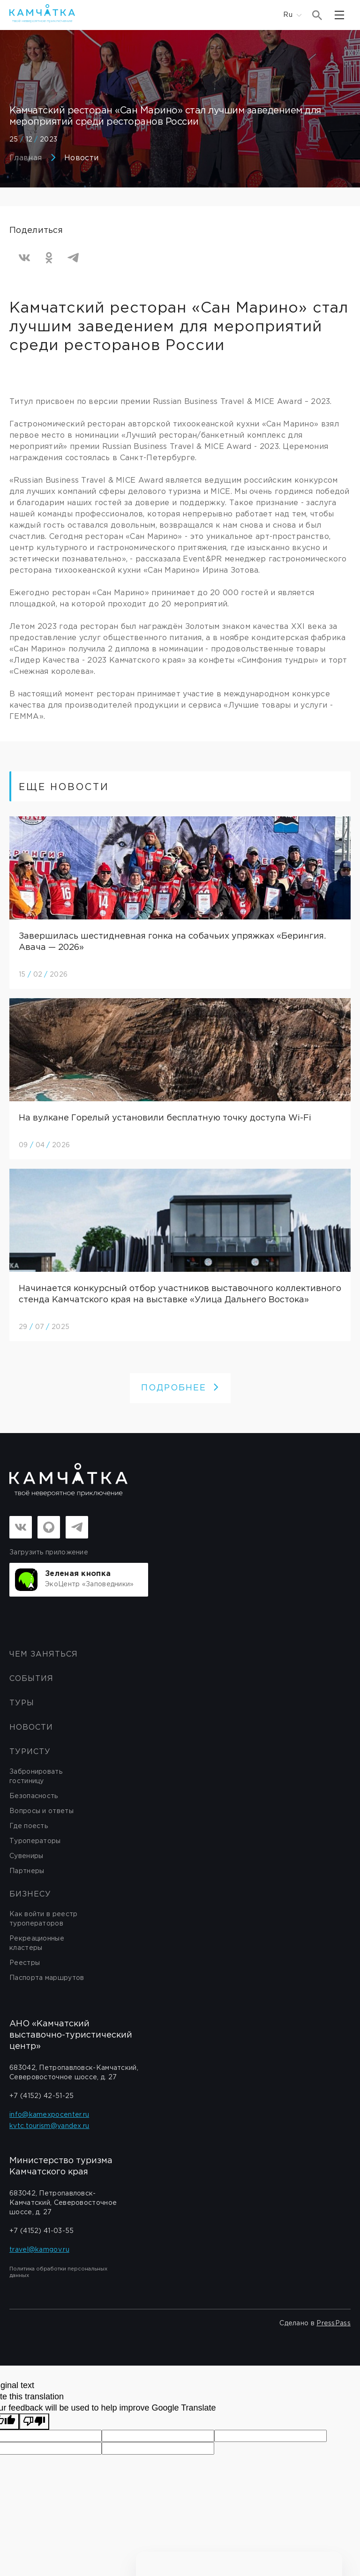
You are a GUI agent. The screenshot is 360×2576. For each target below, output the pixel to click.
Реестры (24, 1963)
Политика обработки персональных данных (58, 2272)
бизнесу (30, 1894)
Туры (21, 1703)
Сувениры (26, 1856)
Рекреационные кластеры (36, 1943)
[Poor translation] (34, 2421)
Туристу (30, 1751)
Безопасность (33, 1796)
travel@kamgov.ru (39, 2250)
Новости (81, 158)
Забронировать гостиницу (35, 1776)
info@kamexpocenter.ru (49, 2115)
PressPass (333, 2323)
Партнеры (26, 1871)
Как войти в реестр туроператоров (43, 1918)
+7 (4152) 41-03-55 (41, 2231)
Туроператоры (35, 1841)
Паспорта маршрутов (46, 1978)
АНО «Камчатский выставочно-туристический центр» (70, 2035)
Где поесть (28, 1826)
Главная (25, 158)
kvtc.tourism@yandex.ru (49, 2126)
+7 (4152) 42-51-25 (41, 2096)
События (31, 1678)
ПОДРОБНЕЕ (180, 1388)
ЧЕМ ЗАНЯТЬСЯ (43, 1654)
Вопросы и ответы (41, 1811)
